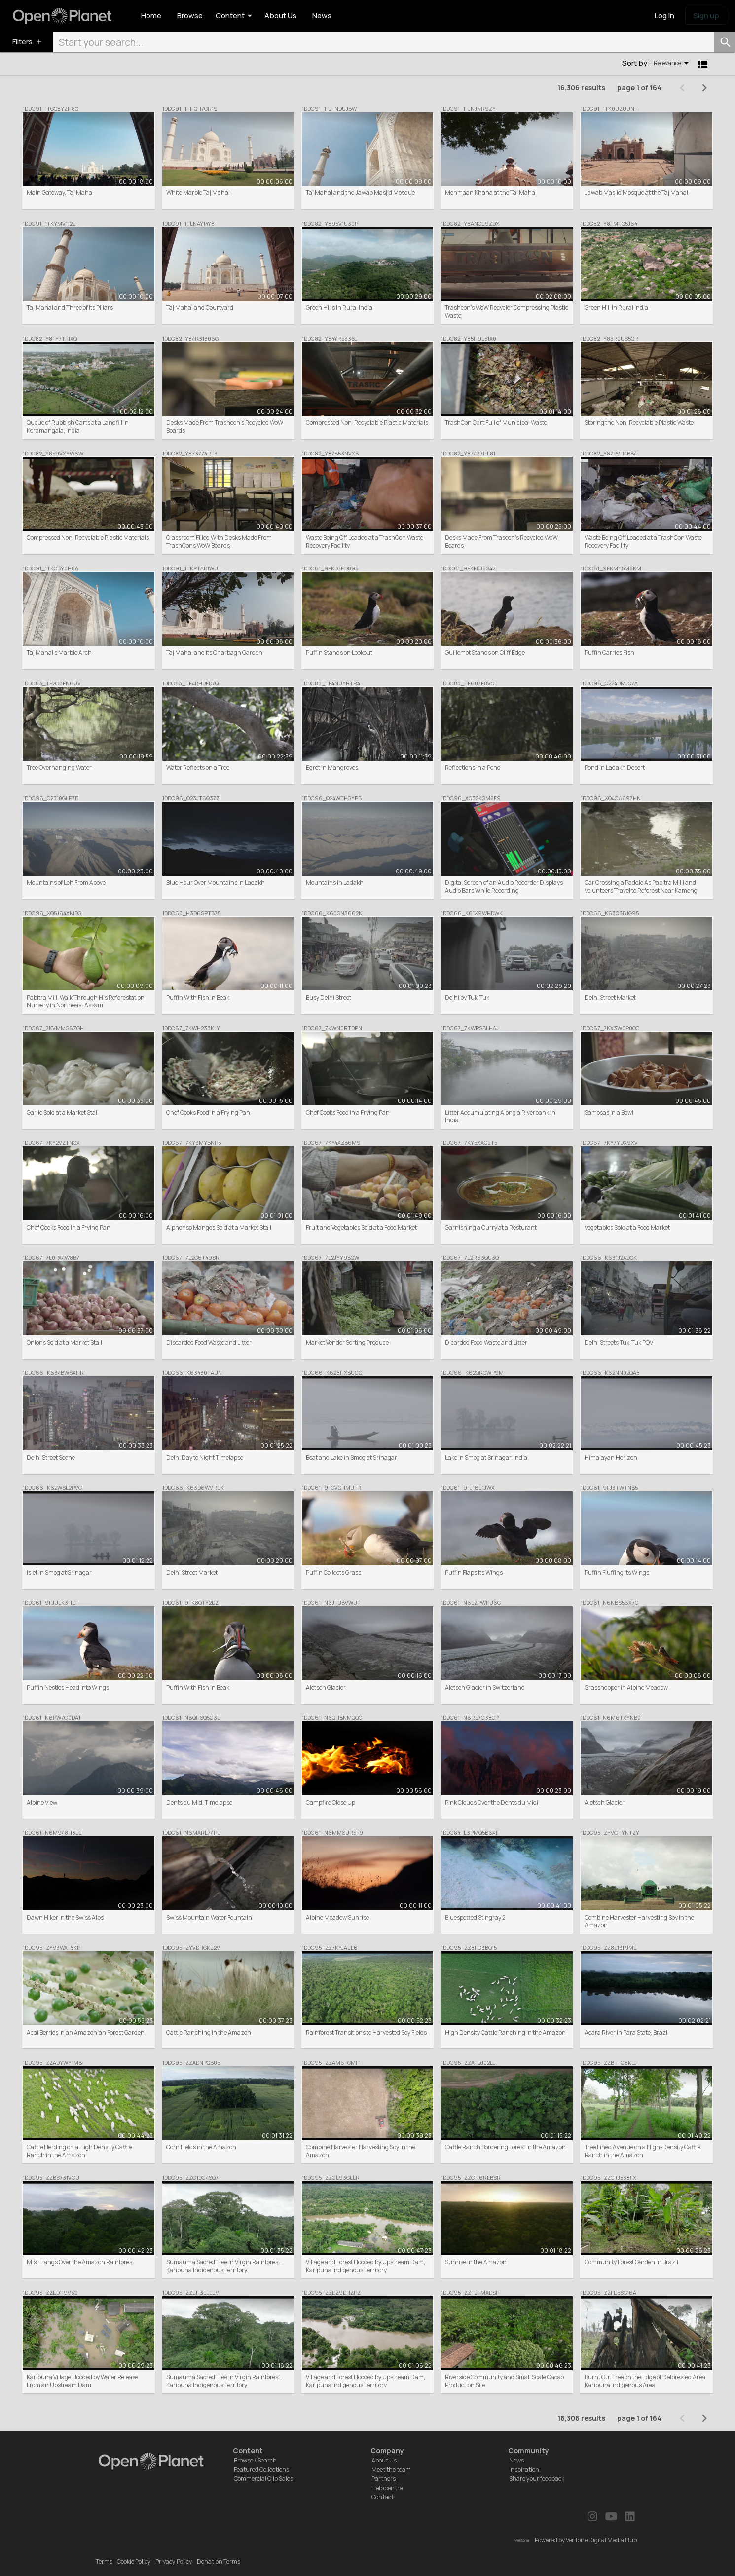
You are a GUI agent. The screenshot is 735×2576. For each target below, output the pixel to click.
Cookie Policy (134, 2561)
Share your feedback (536, 2478)
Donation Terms (218, 2561)
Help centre (387, 2488)
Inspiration (524, 2469)
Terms (104, 2561)
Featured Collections (261, 2469)
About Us (384, 2460)
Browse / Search (255, 2460)
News (516, 2460)
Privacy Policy (173, 2561)
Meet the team (391, 2469)
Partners (383, 2478)
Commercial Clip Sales (263, 2478)
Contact (382, 2497)
